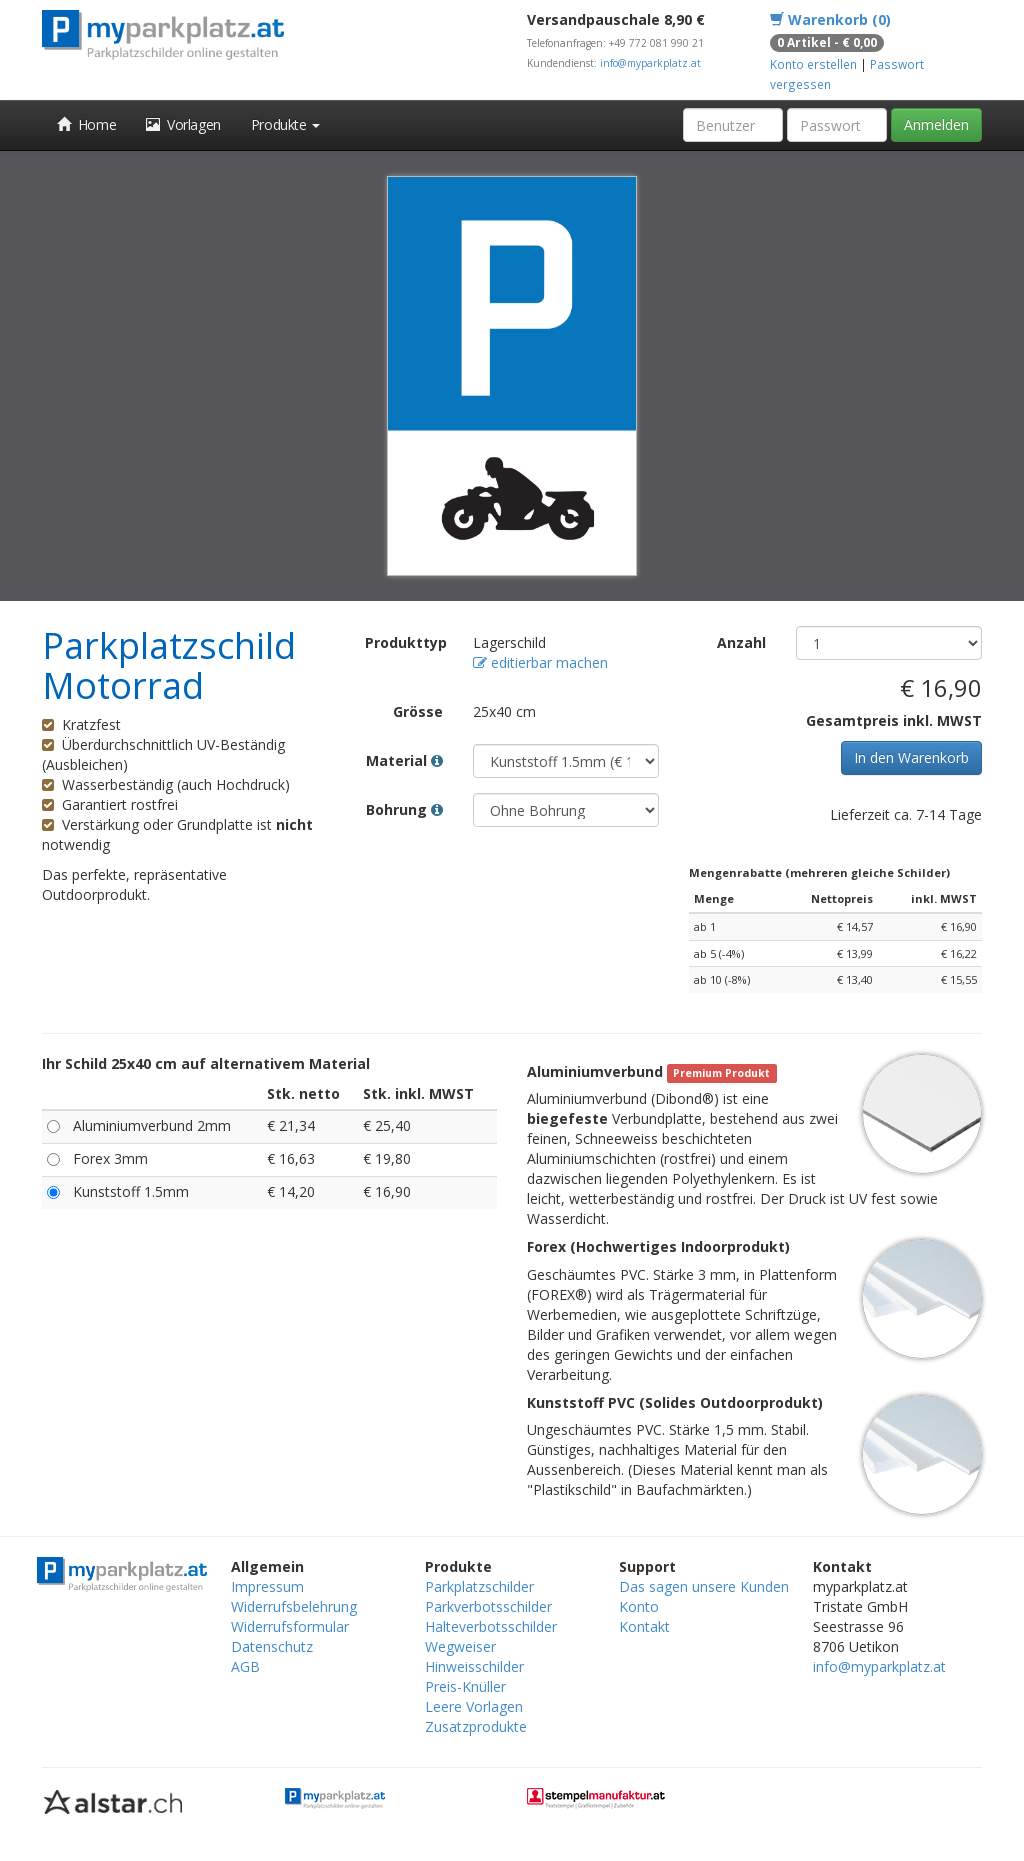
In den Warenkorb (911, 757)
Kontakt (644, 1626)
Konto (639, 1606)
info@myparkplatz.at (650, 63)
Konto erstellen (813, 64)
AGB (245, 1666)
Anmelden (936, 124)
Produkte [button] (285, 124)
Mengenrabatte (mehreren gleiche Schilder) (819, 872)
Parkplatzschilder (479, 1586)
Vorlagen (183, 124)
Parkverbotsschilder (488, 1606)
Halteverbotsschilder (491, 1626)
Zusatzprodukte (476, 1726)
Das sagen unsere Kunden (704, 1586)
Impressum (267, 1586)
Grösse (418, 711)
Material (404, 760)
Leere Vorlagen (474, 1706)
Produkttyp (406, 642)
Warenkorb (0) (830, 19)
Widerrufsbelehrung (294, 1606)
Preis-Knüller (465, 1686)
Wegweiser (460, 1646)
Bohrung (404, 809)
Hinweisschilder (474, 1666)
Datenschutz (272, 1646)
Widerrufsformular (290, 1626)
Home (86, 124)
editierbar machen (540, 662)
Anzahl (741, 642)
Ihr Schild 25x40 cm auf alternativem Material (206, 1063)
